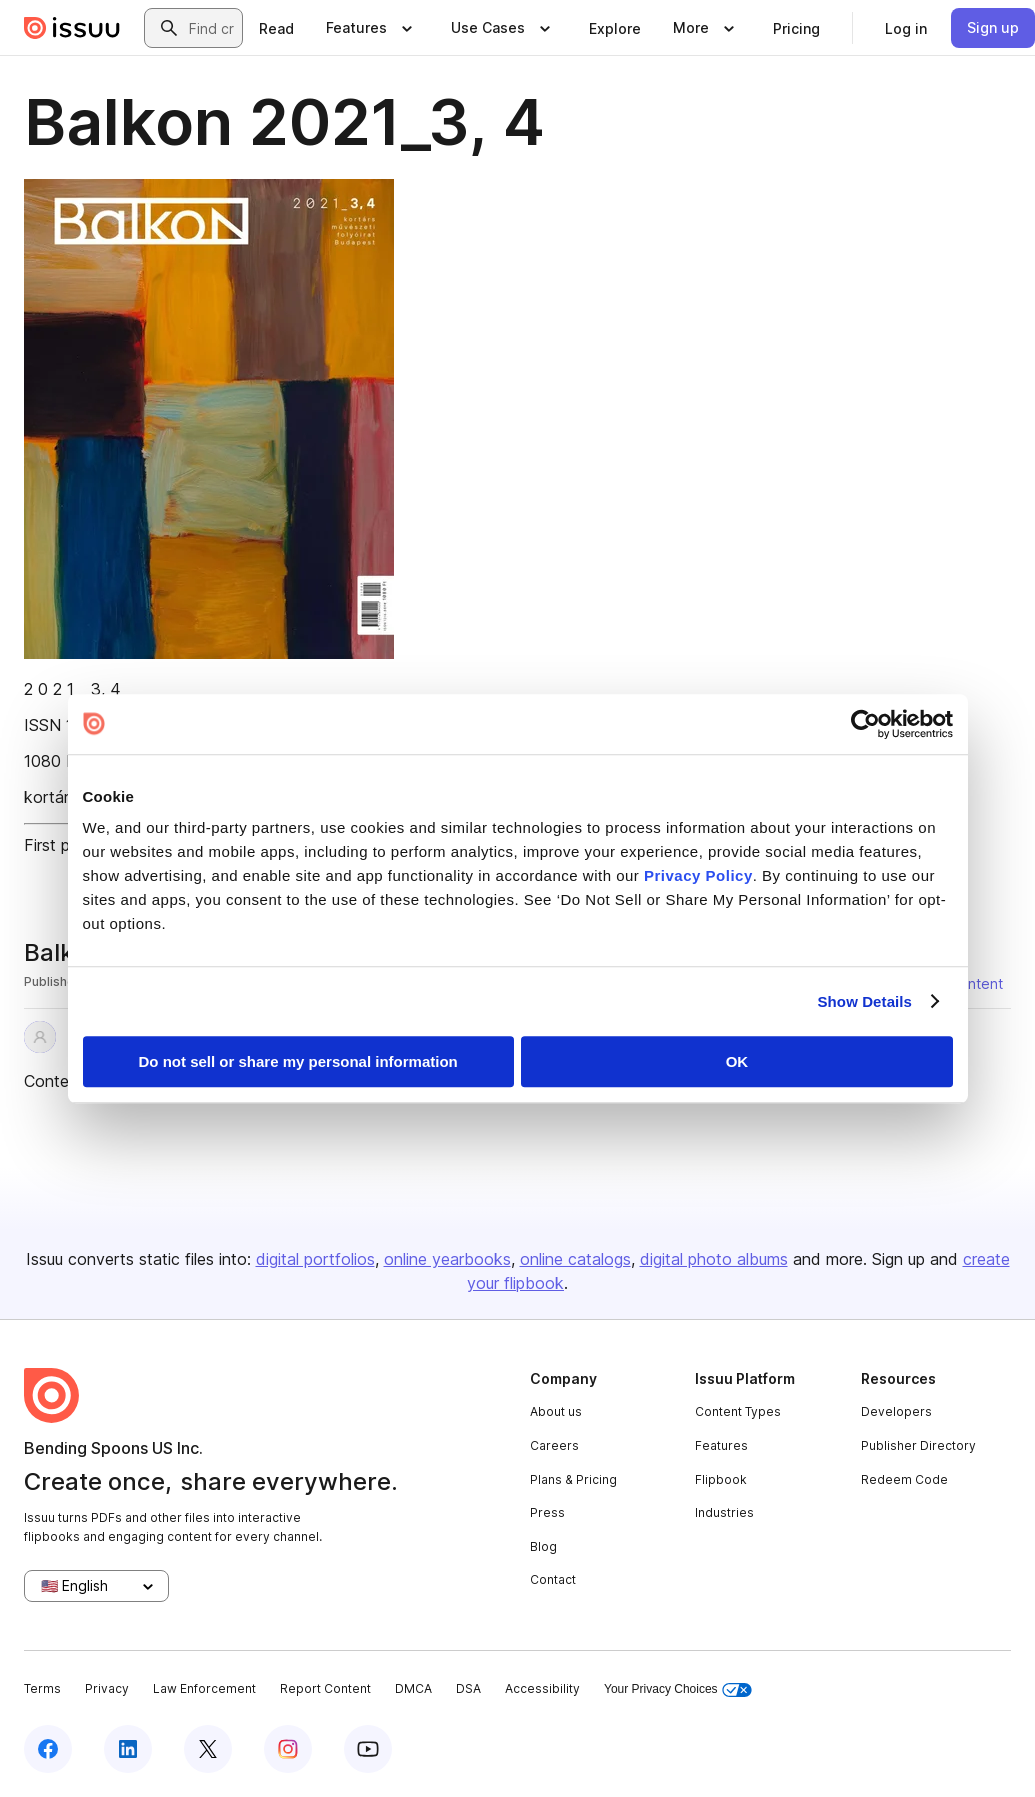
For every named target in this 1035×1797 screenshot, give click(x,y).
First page (60, 845)
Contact (553, 1579)
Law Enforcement (204, 1688)
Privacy (107, 1688)
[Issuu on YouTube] (368, 1749)
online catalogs (575, 1259)
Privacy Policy (698, 875)
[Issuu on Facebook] (48, 1749)
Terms (42, 1688)
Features (721, 1445)
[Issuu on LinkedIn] (128, 1749)
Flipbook (721, 1479)
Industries (724, 1512)
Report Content (325, 1688)
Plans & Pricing (573, 1479)
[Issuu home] (72, 28)
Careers (554, 1445)
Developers (896, 1411)
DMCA (413, 1688)
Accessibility (542, 1688)
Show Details (865, 1001)
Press (547, 1512)
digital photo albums (714, 1259)
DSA (468, 1688)
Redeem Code (904, 1479)
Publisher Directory (918, 1445)
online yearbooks (447, 1259)
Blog (543, 1546)
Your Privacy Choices (678, 1689)
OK (737, 1061)
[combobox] (211, 28)
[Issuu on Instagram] (288, 1749)
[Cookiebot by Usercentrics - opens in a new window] (865, 724)
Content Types (738, 1411)
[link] (276, 28)
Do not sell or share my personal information (298, 1061)
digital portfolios (315, 1259)
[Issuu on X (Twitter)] (208, 1749)
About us (556, 1411)
